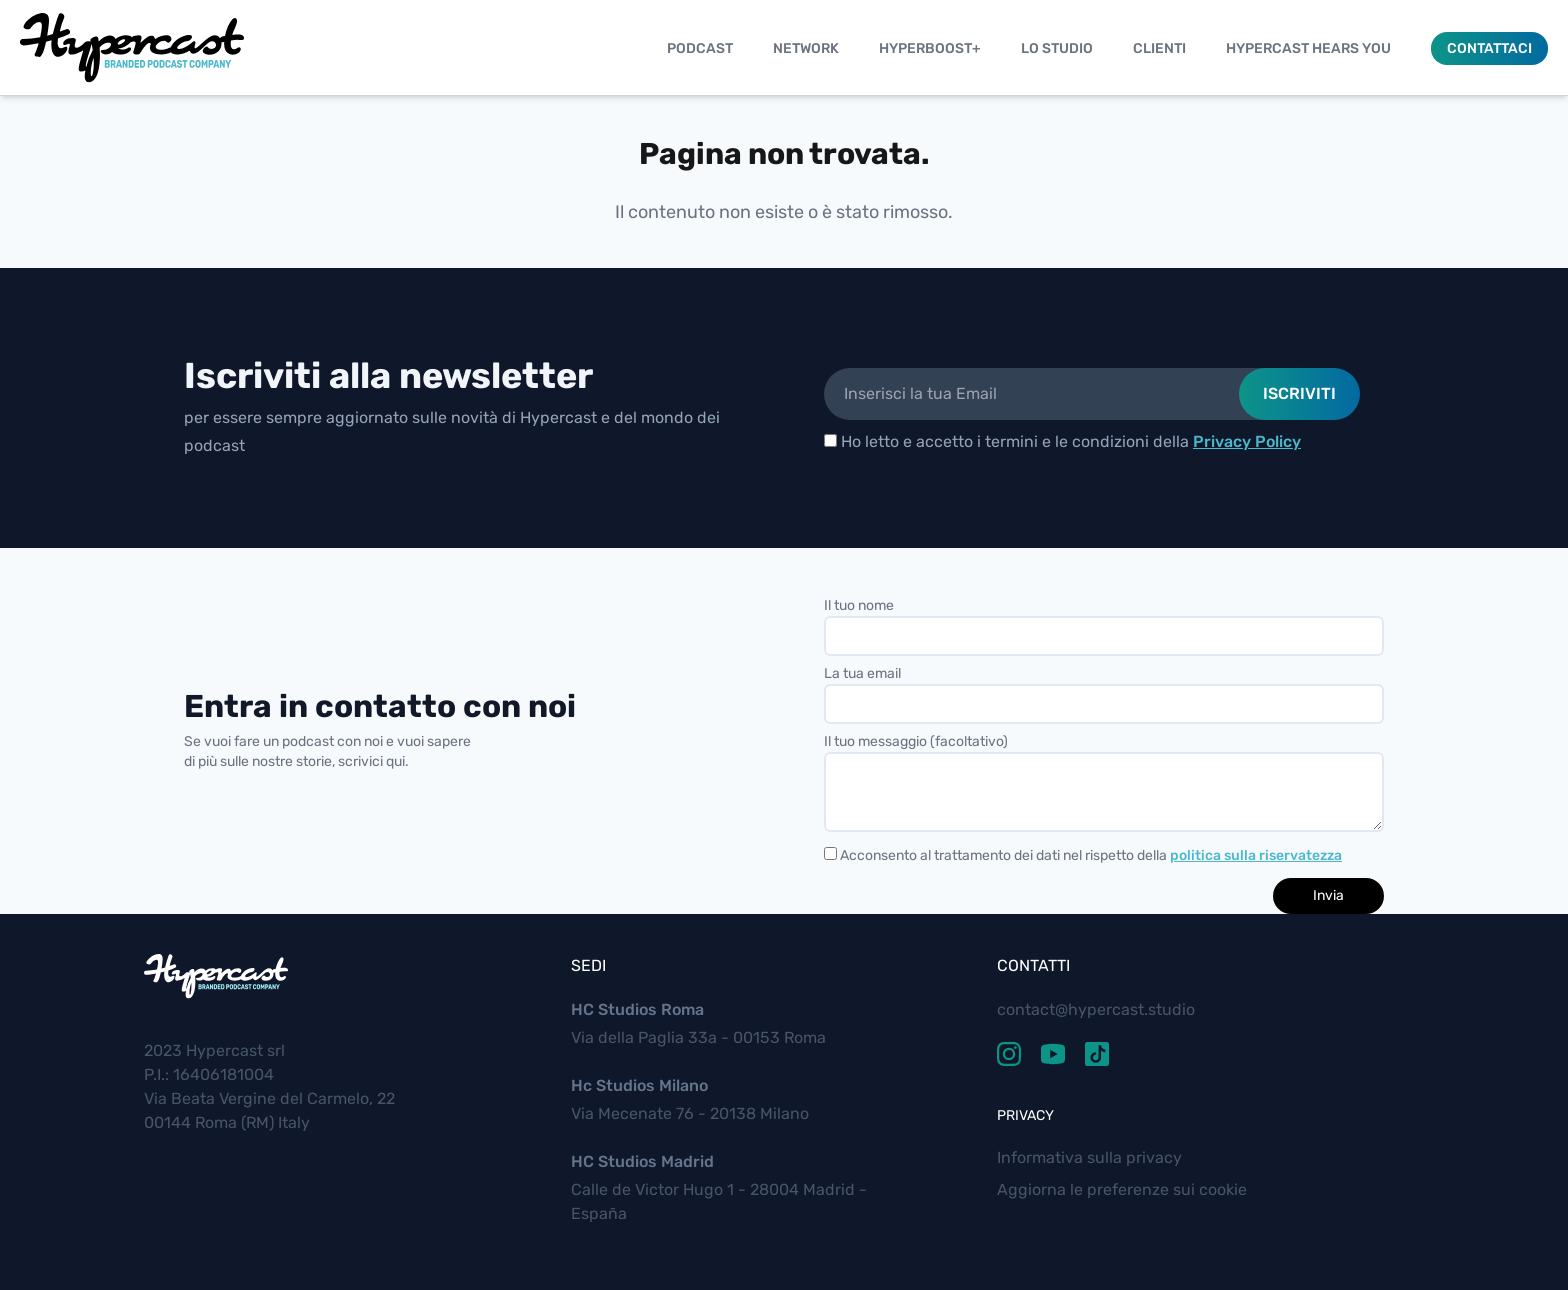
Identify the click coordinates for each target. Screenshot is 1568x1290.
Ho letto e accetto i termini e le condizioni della (1062, 441)
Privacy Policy (1247, 441)
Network (806, 48)
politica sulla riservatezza (1256, 855)
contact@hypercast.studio (1096, 1009)
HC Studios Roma (637, 1009)
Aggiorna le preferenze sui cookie (1122, 1189)
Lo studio (1057, 48)
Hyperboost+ (930, 48)
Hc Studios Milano (639, 1085)
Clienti (1159, 48)
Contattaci (1489, 48)
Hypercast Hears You (1308, 48)
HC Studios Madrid (642, 1161)
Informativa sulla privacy (1089, 1157)
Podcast (700, 48)
